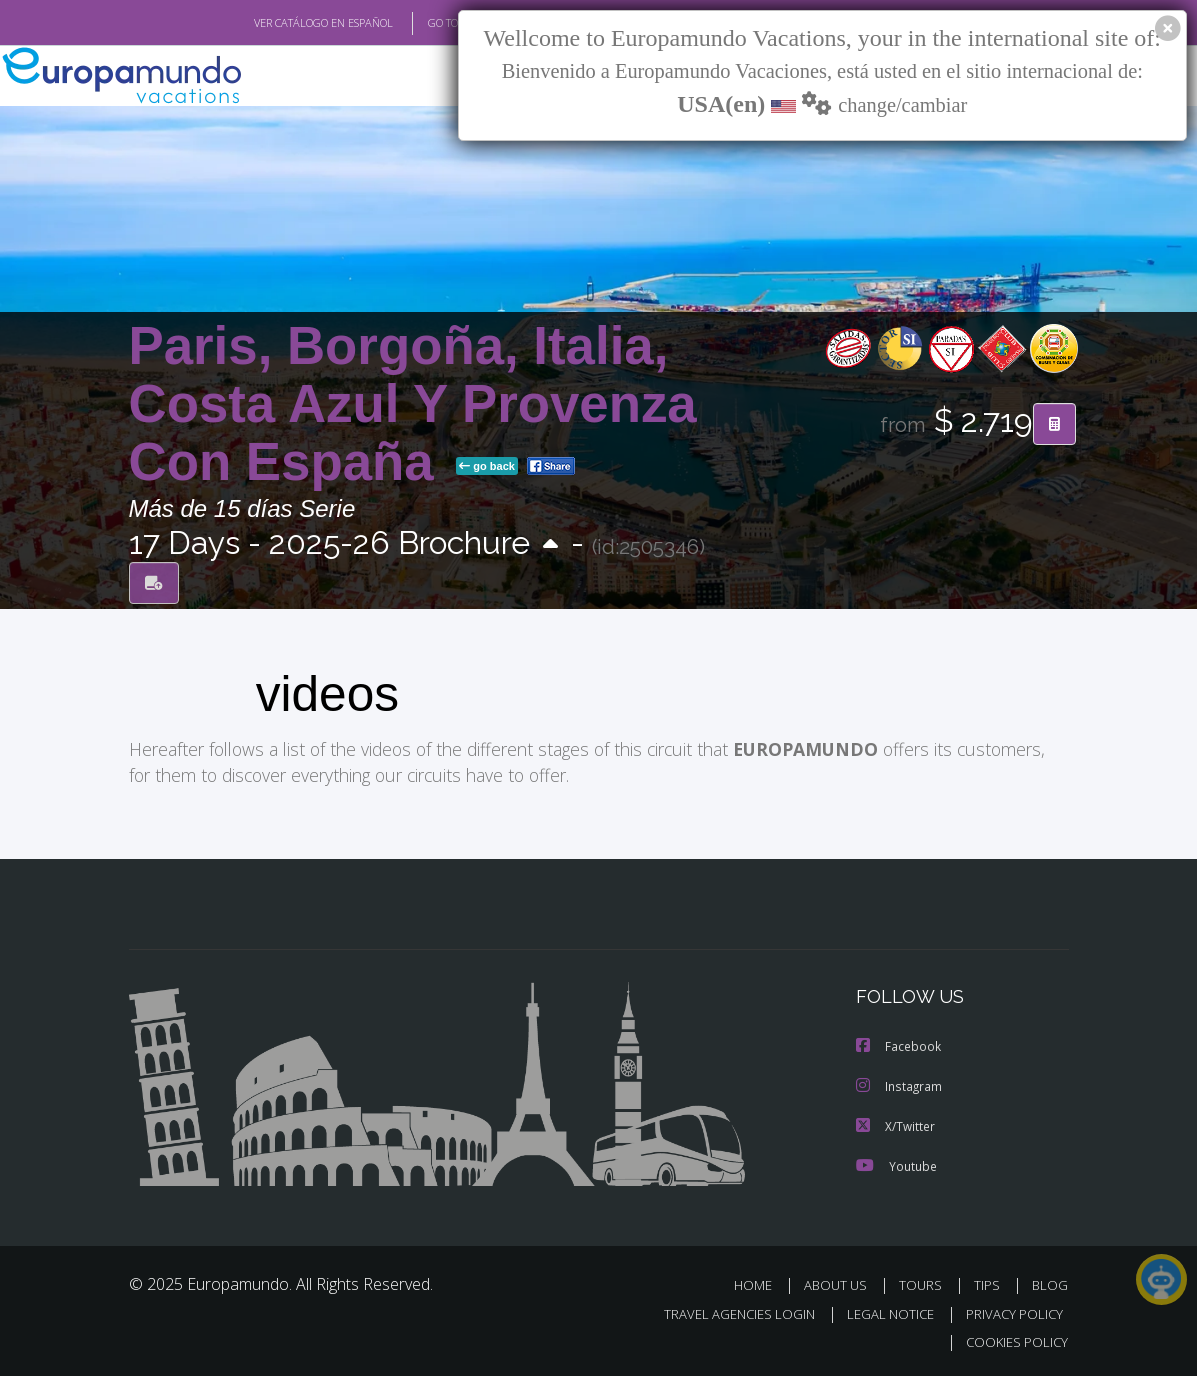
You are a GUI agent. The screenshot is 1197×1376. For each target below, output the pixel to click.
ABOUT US (842, 1285)
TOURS (925, 1285)
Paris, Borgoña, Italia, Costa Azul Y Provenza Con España (413, 403)
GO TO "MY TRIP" (436, 23)
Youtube (896, 1165)
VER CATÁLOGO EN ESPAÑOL (276, 23)
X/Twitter (896, 1125)
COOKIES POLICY (1013, 1342)
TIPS (990, 1285)
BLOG (1050, 1285)
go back (487, 466)
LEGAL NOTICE (881, 1314)
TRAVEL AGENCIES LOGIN (724, 1314)
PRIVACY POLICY (1009, 1314)
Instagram (899, 1085)
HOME (761, 1285)
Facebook (899, 1045)
